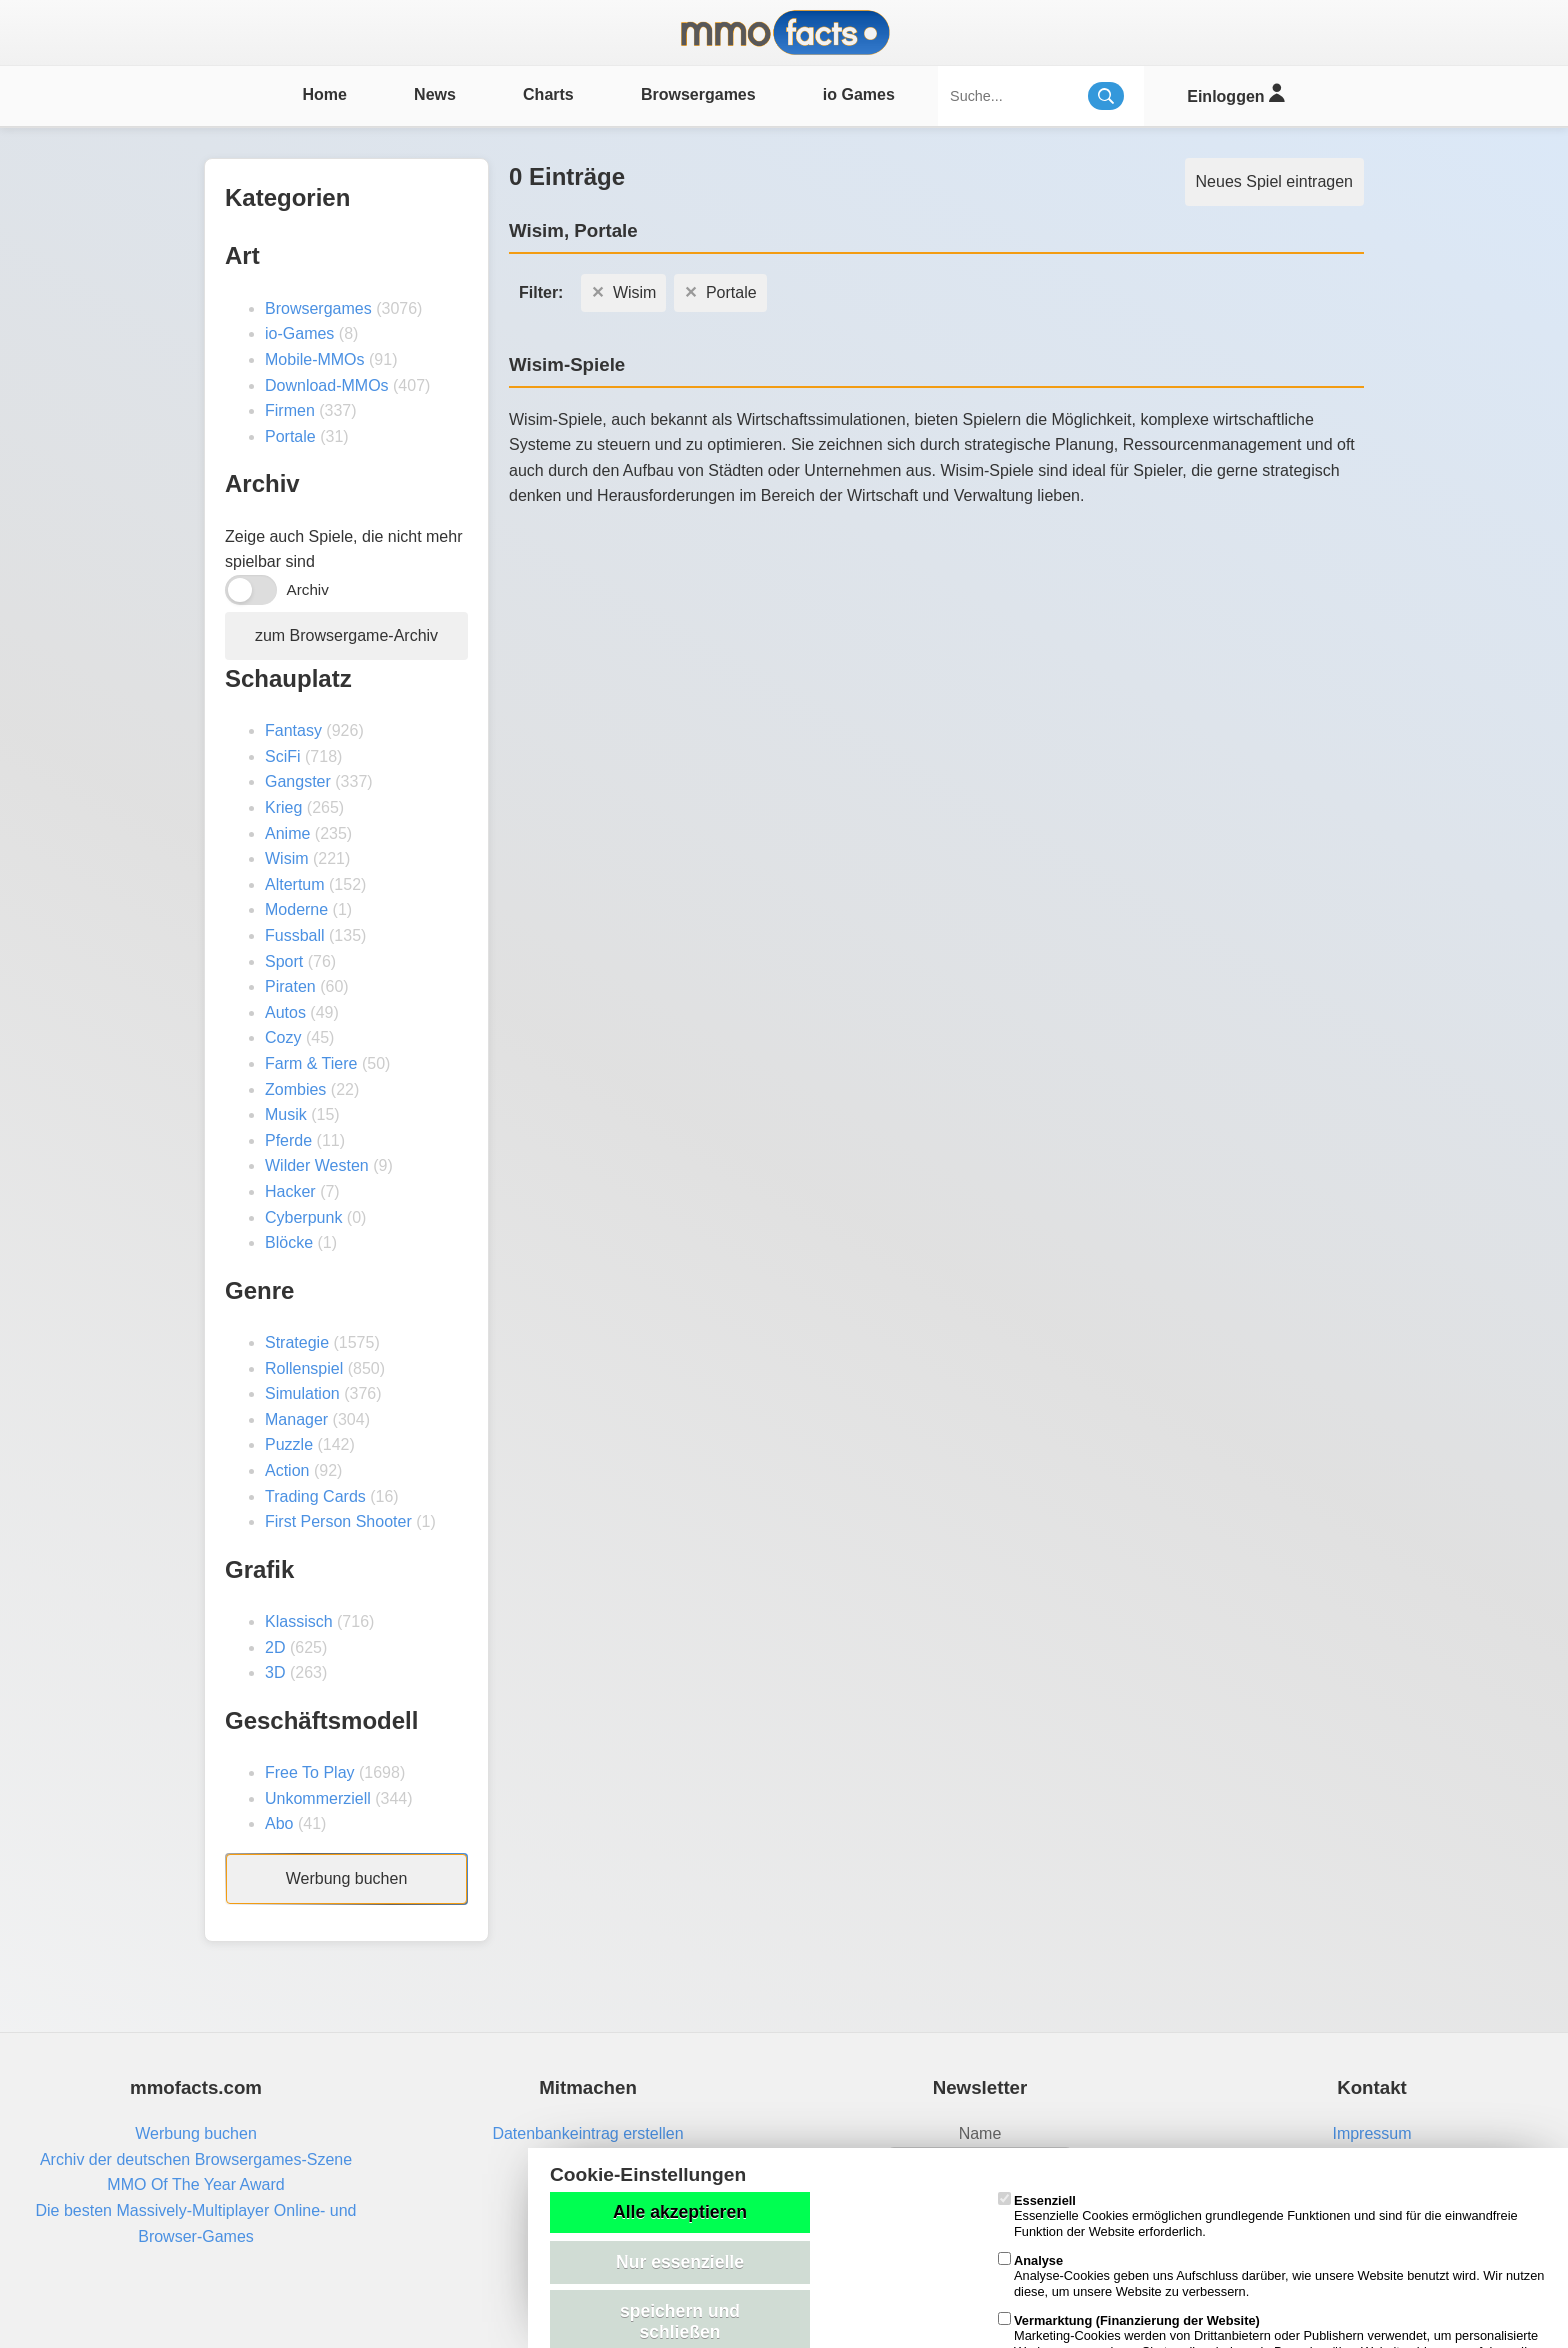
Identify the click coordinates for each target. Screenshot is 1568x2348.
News (435, 94)
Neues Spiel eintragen (1274, 181)
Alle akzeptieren (680, 2212)
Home (324, 94)
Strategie (297, 1342)
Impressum (1371, 2133)
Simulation (302, 1393)
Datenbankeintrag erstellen (587, 2133)
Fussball (295, 935)
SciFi (283, 756)
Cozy (283, 1037)
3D (275, 1672)
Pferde (288, 1140)
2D (275, 1647)
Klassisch (299, 1621)
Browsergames (698, 94)
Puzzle (289, 1444)
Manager (296, 1419)
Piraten (290, 986)
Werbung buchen (347, 1878)
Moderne (296, 909)
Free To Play (310, 1772)
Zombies (295, 1089)
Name (980, 2133)
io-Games (299, 333)
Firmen (290, 410)
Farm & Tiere (311, 1063)
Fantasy (293, 730)
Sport (284, 961)
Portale (290, 436)
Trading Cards (315, 1496)
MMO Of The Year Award (195, 2184)
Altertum (295, 884)
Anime (287, 833)
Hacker (290, 1191)
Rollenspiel (304, 1368)
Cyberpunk (303, 1217)
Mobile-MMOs (315, 359)
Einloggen (1235, 93)
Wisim (287, 858)
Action (287, 1470)
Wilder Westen (317, 1165)
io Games (859, 94)
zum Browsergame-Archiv (346, 635)
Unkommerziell (318, 1798)
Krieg (283, 807)
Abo (279, 1823)
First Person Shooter (338, 1521)
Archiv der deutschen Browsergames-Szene (196, 2159)
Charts (548, 94)
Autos (285, 1012)
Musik (286, 1114)
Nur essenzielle (680, 2262)
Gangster (298, 781)
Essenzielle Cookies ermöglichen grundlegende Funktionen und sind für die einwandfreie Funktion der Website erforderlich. (1258, 2216)
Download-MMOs (327, 385)
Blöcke (289, 1242)
